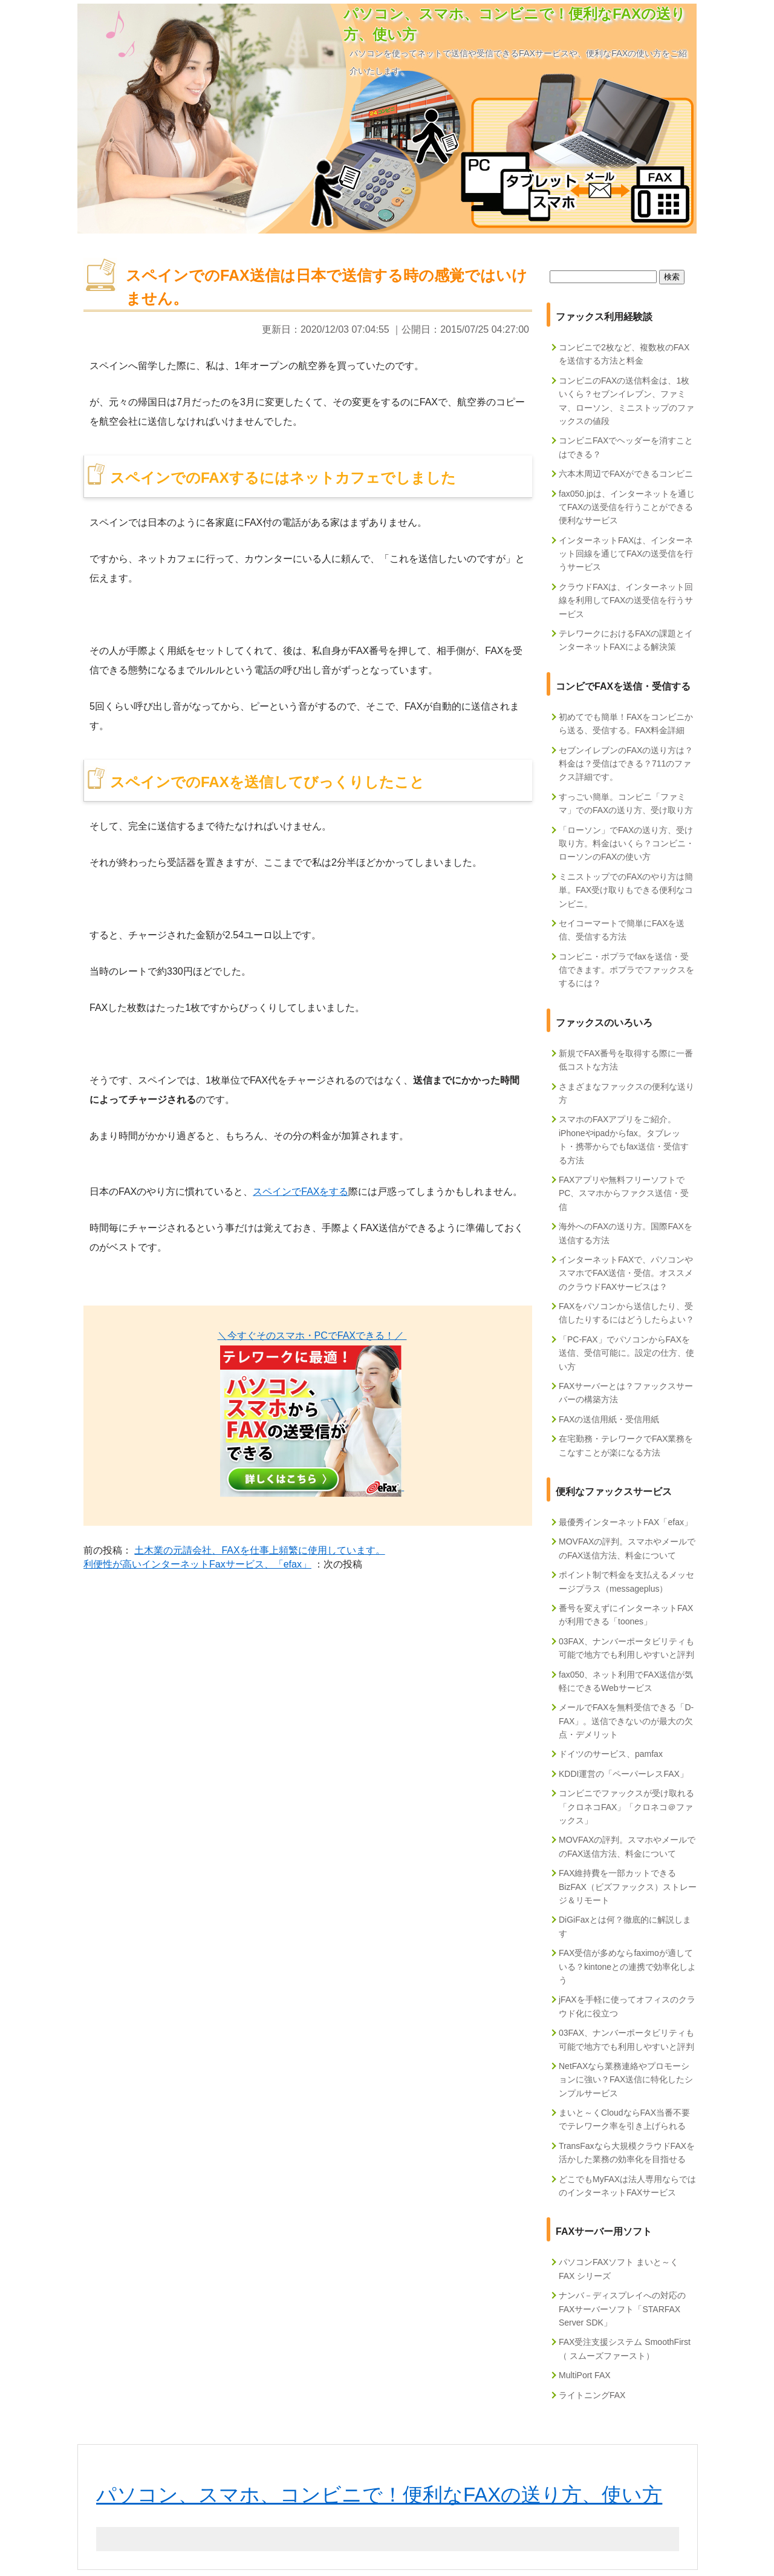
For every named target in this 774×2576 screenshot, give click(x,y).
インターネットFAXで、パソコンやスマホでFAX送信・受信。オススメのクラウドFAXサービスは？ (626, 1273)
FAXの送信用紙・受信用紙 (609, 1419)
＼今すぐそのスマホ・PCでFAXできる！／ (312, 1335)
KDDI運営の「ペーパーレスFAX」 (623, 1774)
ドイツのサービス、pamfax (611, 1754)
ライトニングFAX (592, 2395)
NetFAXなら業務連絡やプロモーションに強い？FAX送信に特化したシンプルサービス (626, 2079)
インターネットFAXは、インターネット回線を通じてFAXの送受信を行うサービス (626, 553)
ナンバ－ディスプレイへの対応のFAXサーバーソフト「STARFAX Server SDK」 (622, 2308)
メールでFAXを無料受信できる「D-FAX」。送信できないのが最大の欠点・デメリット (626, 1720)
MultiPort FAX (585, 2375)
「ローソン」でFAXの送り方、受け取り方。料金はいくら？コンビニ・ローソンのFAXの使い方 (626, 843)
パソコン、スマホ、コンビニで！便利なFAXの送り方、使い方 (379, 2494)
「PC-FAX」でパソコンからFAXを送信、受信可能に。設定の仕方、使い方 (626, 1353)
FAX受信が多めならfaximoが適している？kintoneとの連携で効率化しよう (627, 1966)
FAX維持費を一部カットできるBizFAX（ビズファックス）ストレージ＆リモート (628, 1886)
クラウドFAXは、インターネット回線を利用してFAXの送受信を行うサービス (626, 600)
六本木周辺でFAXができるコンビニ (626, 474)
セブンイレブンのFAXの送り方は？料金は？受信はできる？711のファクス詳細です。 (626, 763)
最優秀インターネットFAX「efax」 (625, 1522)
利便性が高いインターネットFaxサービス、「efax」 (197, 1564)
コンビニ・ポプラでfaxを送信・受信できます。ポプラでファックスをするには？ (626, 970)
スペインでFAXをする (300, 1191)
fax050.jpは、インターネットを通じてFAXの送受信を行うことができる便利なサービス (627, 507)
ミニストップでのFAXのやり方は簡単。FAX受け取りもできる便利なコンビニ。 (626, 890)
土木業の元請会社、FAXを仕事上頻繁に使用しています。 (259, 1550)
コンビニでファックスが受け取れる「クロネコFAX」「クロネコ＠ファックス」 (626, 1806)
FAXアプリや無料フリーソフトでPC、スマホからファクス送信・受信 (624, 1193)
